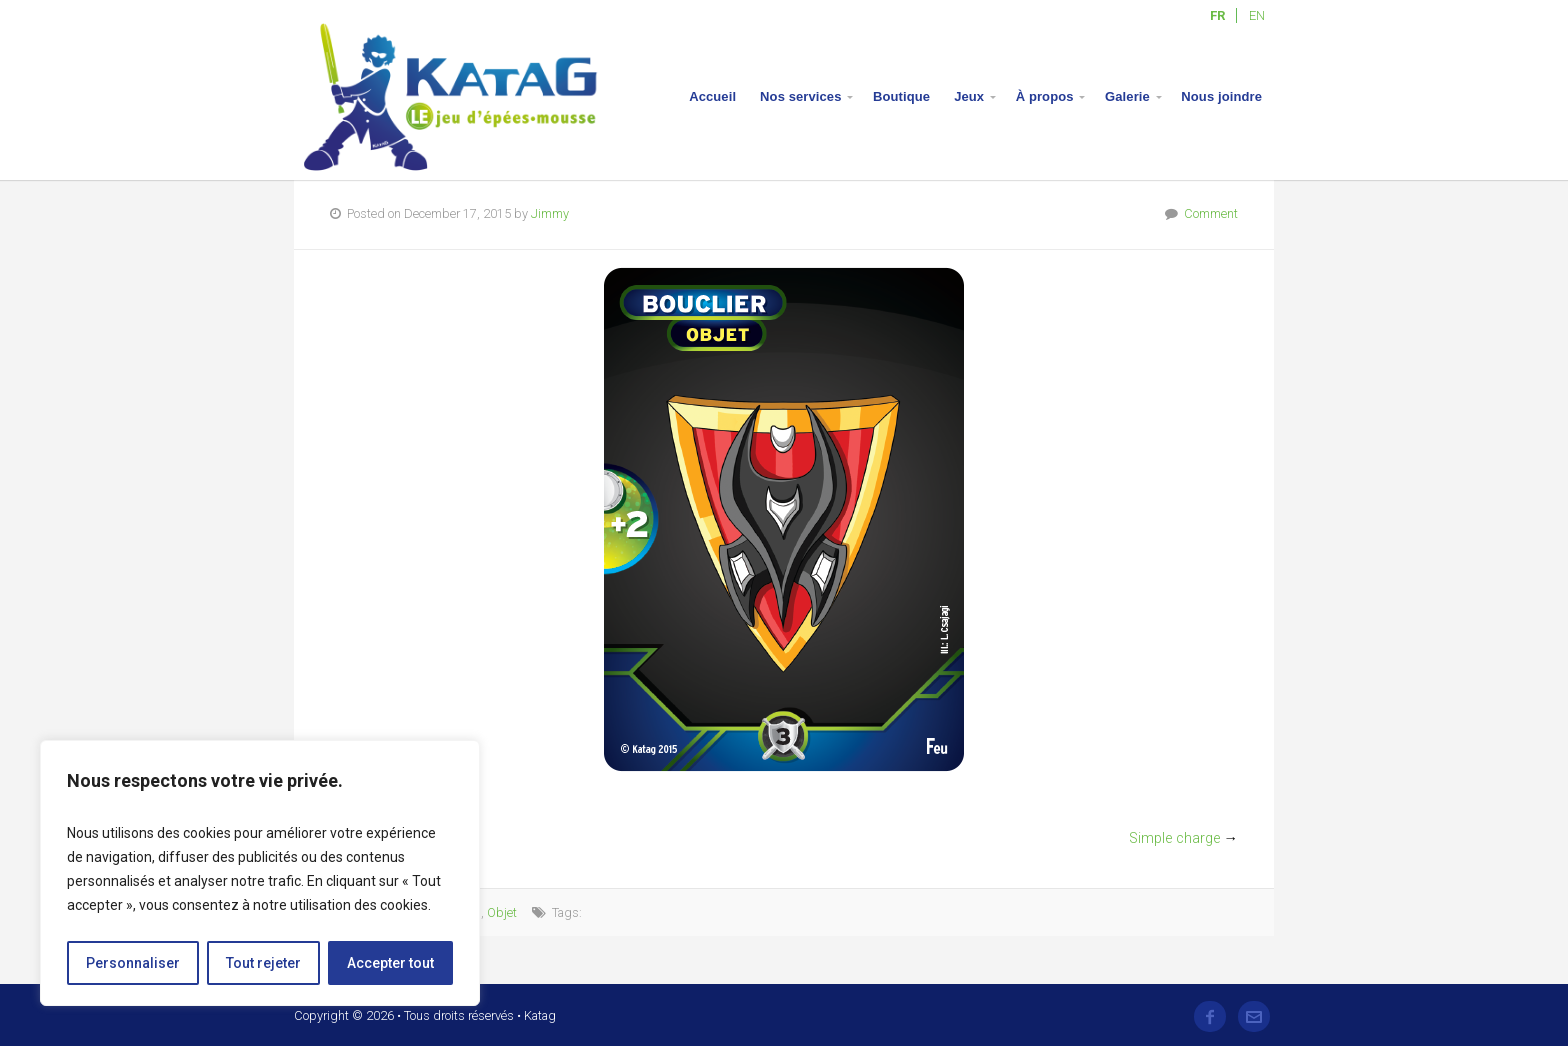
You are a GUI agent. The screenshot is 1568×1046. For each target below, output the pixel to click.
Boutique (901, 96)
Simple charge (1174, 838)
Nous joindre (1221, 96)
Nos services (800, 96)
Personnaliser (133, 963)
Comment (1211, 213)
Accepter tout (390, 963)
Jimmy (550, 213)
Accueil (712, 96)
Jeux (969, 96)
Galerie (1127, 96)
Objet (502, 912)
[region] (260, 873)
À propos (1045, 96)
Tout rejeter (263, 963)
